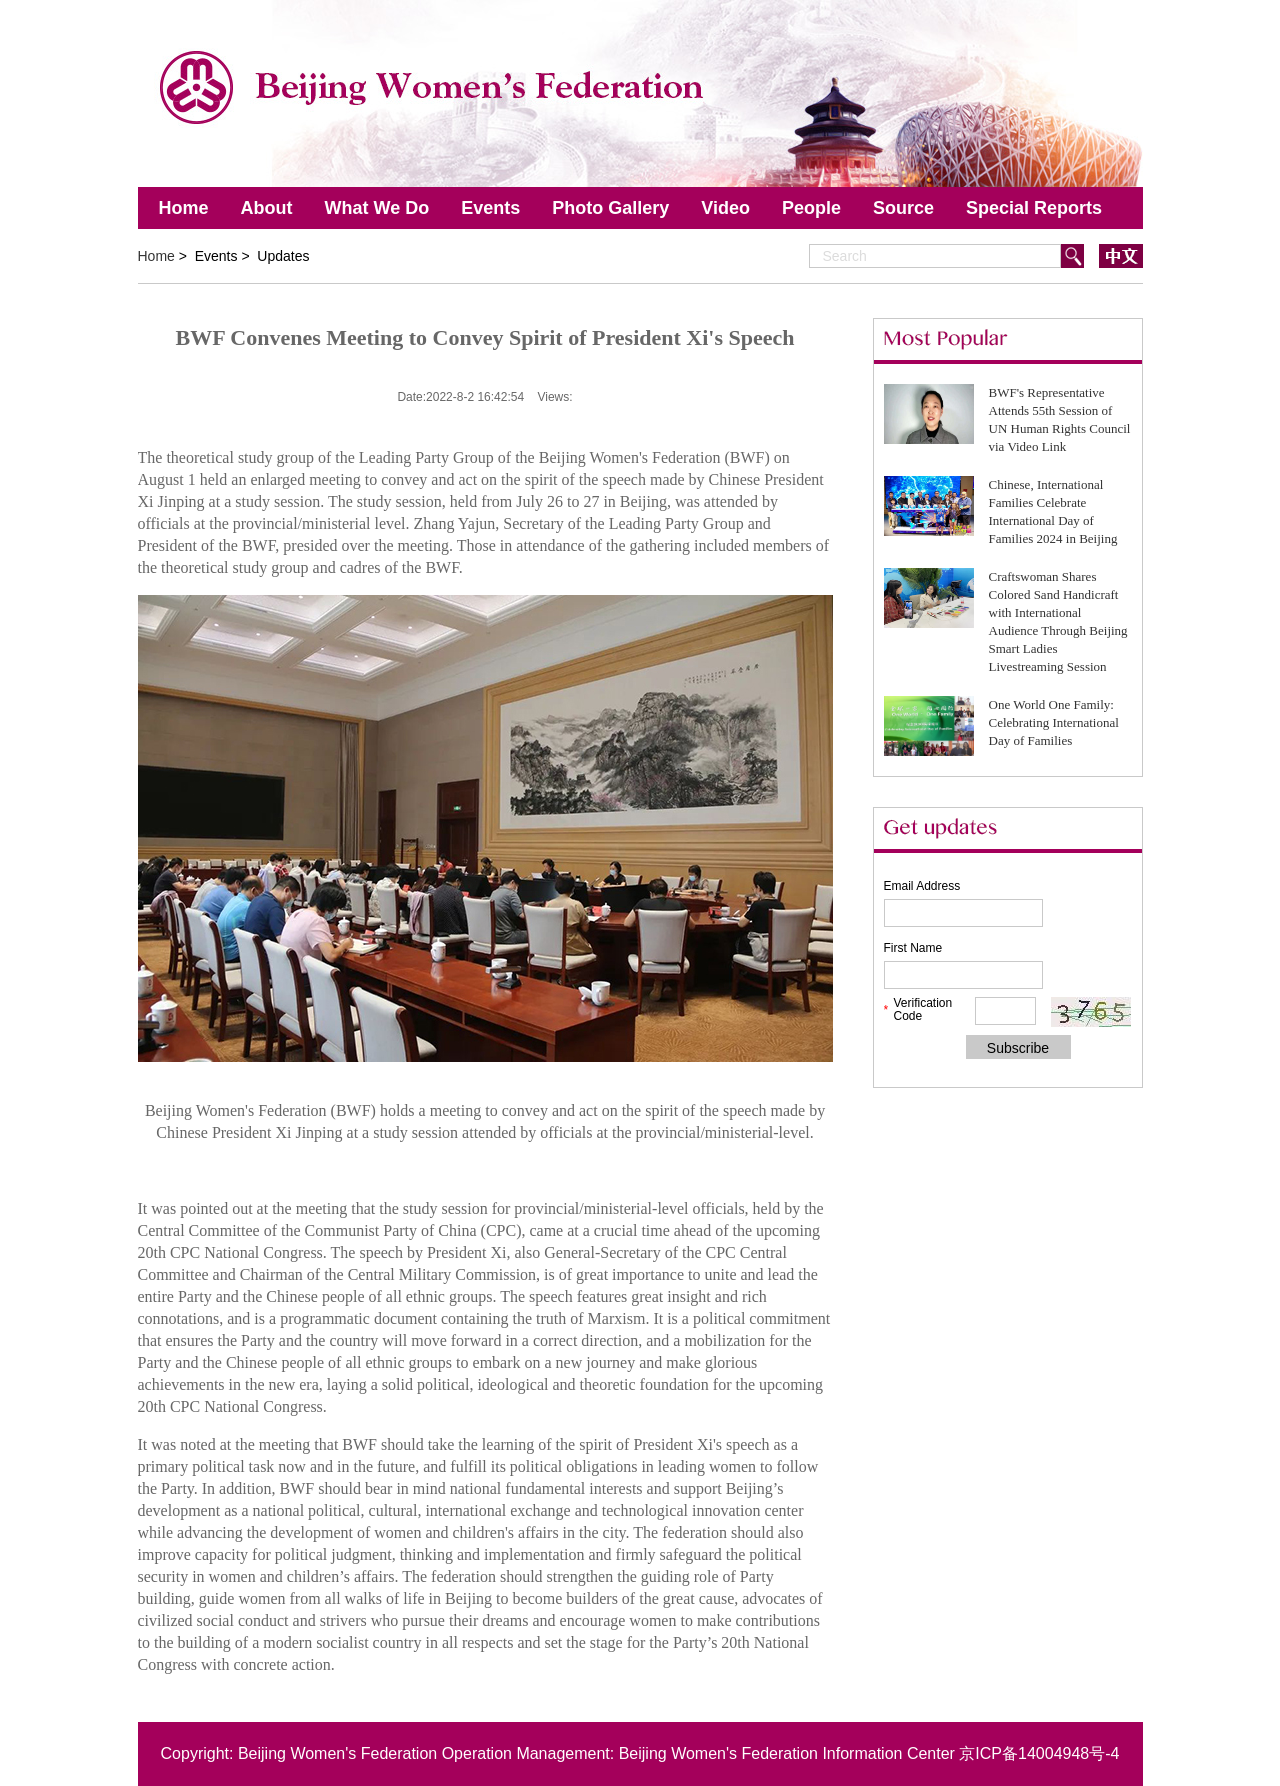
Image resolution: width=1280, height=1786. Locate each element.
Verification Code (923, 1010)
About (267, 208)
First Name (913, 948)
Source (903, 208)
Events (490, 208)
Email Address (922, 886)
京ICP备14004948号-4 (1039, 1753)
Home (184, 208)
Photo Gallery (610, 208)
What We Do (377, 208)
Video (725, 208)
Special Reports (1034, 208)
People (811, 208)
